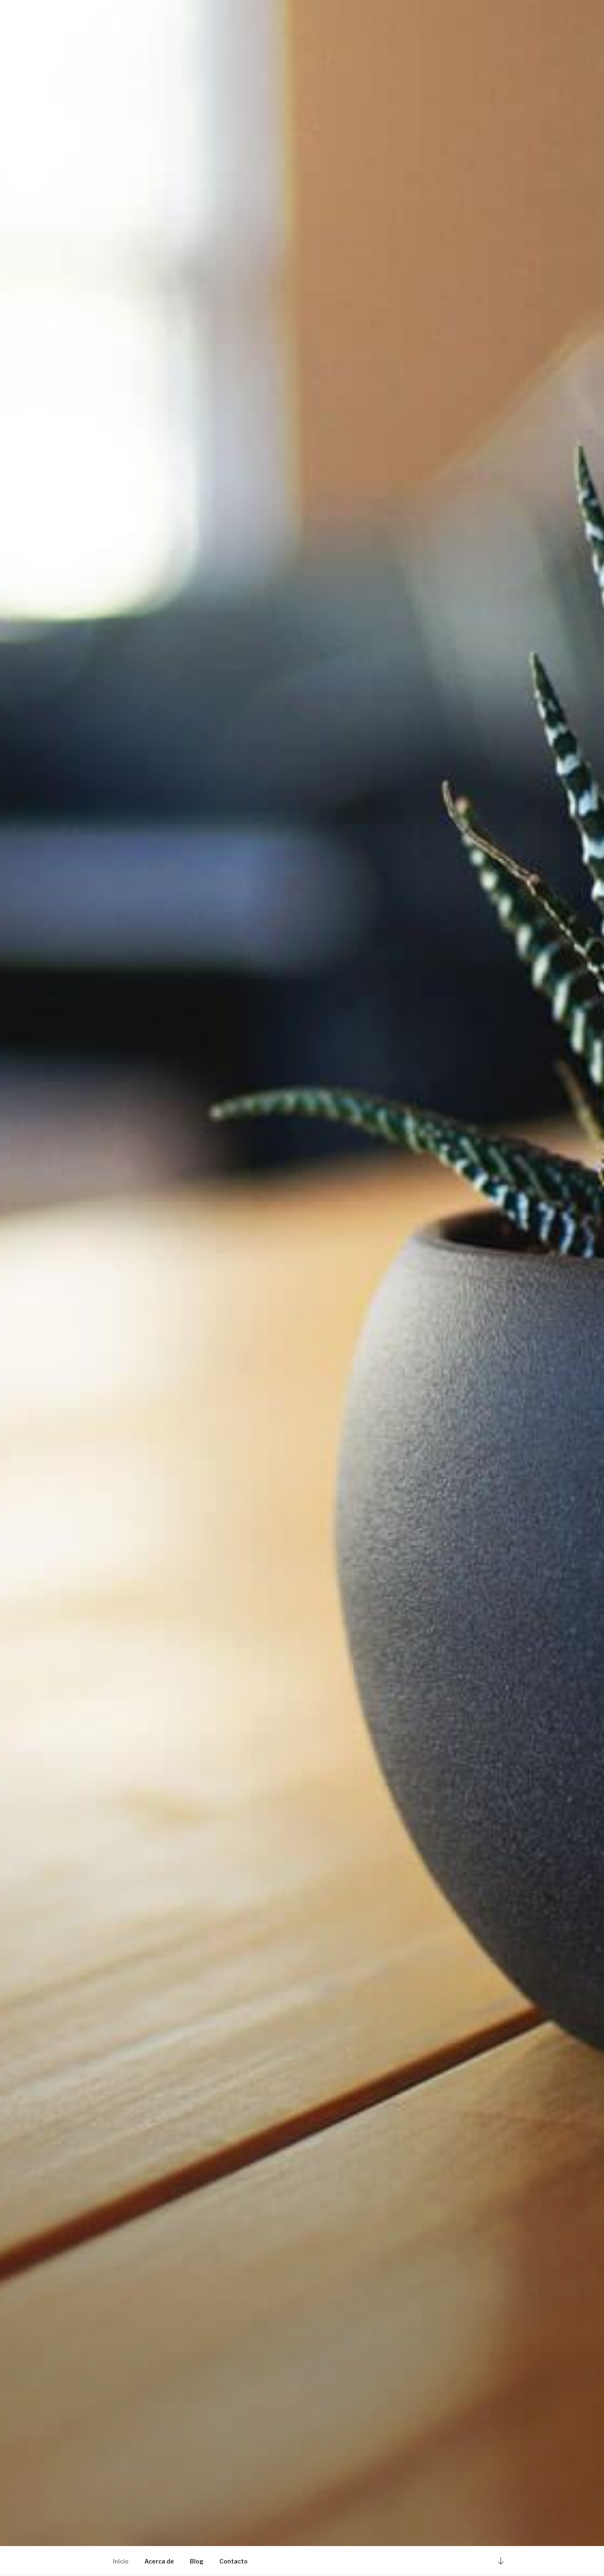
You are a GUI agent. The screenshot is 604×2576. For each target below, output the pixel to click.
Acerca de (159, 2561)
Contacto (233, 2561)
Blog (197, 2561)
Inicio (121, 2561)
